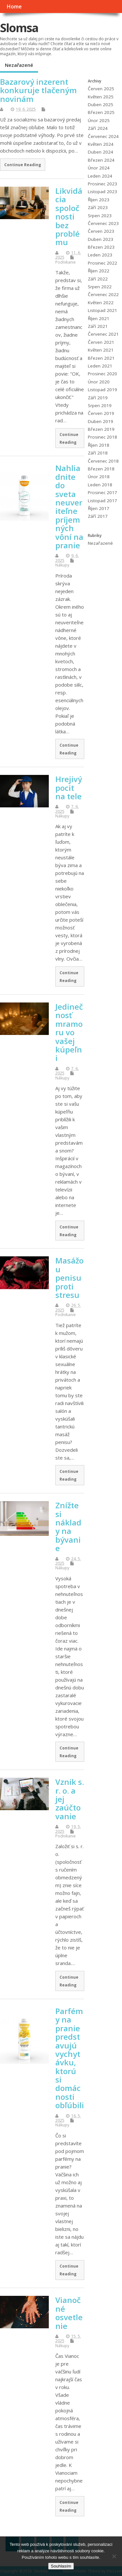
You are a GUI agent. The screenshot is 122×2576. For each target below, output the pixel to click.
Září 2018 (98, 453)
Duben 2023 (100, 239)
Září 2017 (98, 516)
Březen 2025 (101, 112)
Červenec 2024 (103, 136)
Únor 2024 (99, 168)
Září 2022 (98, 279)
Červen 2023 (101, 231)
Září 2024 (98, 128)
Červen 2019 (101, 413)
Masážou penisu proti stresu (69, 1277)
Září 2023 (98, 207)
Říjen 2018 (98, 445)
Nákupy (62, 565)
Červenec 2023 (103, 223)
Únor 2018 (99, 476)
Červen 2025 (101, 89)
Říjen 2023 (98, 200)
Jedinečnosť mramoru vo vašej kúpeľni (69, 1032)
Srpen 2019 (100, 405)
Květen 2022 (101, 302)
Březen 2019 (101, 429)
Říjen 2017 (98, 508)
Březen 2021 (101, 358)
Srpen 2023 (100, 215)
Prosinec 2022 (102, 263)
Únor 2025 (99, 120)
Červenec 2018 (103, 461)
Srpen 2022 (100, 287)
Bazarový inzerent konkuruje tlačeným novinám (38, 90)
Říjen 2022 (98, 271)
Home (14, 6)
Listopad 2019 (102, 389)
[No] (114, 2556)
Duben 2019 (100, 421)
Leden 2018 (100, 485)
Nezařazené (19, 65)
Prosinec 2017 (102, 492)
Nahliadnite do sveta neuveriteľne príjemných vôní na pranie (69, 507)
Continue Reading (22, 164)
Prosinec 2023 (102, 184)
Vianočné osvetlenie (69, 2313)
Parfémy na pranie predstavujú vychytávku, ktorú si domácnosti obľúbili (69, 2058)
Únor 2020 (99, 382)
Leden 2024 (100, 176)
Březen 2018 (101, 469)
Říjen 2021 (98, 318)
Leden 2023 (100, 255)
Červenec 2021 (103, 334)
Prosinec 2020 (102, 374)
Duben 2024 (100, 152)
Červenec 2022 (103, 294)
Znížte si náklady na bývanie (68, 1526)
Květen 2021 (101, 350)
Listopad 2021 (102, 310)
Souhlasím (61, 2566)
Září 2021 (98, 326)
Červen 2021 (101, 342)
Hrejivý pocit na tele (68, 788)
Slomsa (19, 28)
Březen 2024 (101, 160)
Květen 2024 (101, 144)
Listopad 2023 (102, 191)
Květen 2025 (101, 97)
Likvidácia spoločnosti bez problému (68, 216)
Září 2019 (98, 398)
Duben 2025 (100, 104)
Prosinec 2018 (102, 437)
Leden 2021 (100, 366)
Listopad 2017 (102, 501)
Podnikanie (65, 262)
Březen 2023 (101, 247)
